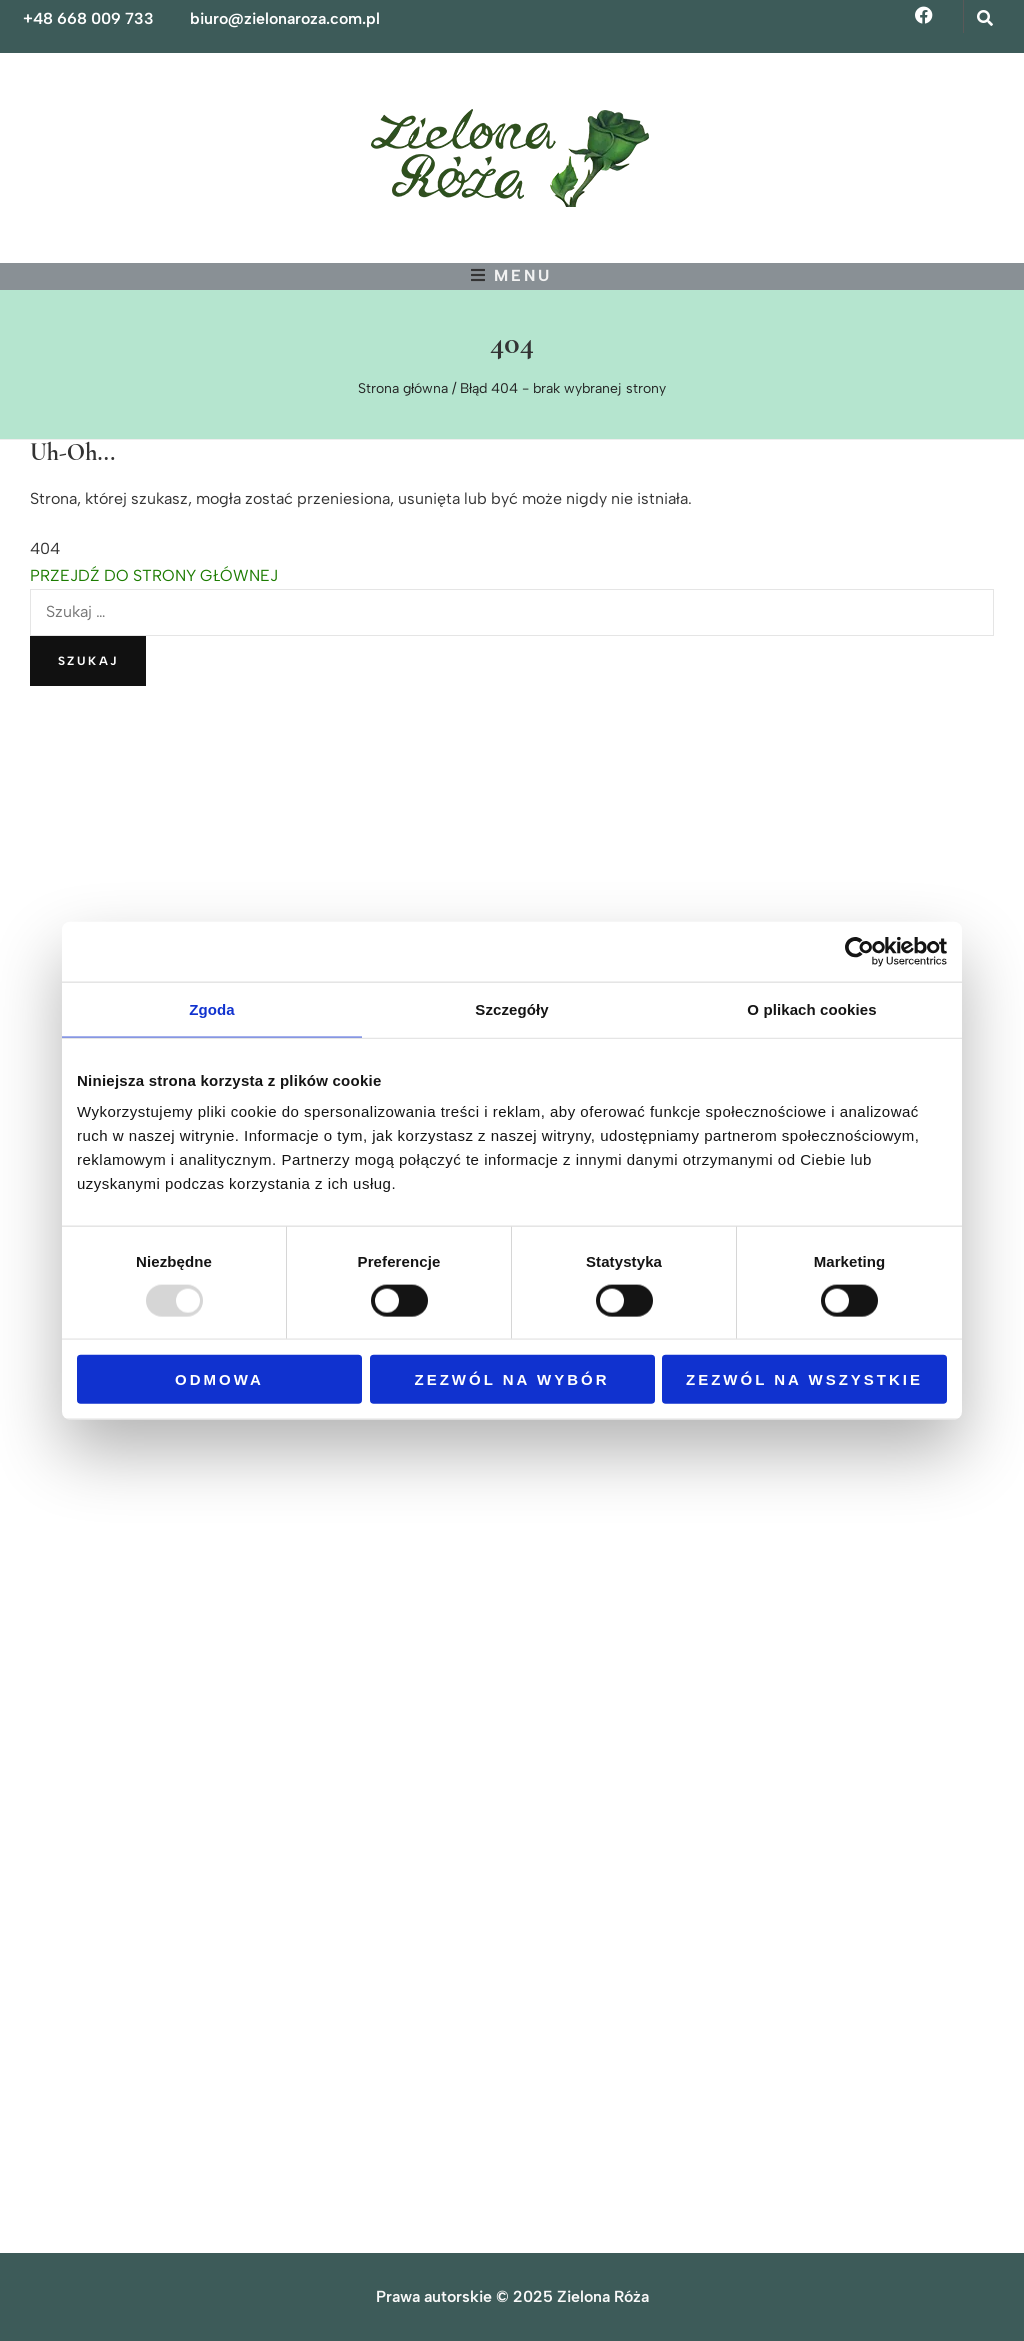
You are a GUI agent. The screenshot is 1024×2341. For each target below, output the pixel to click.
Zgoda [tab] (212, 1008)
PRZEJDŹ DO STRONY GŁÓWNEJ (154, 575)
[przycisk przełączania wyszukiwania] (986, 18)
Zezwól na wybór (512, 1379)
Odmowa (219, 1379)
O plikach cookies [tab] (811, 1008)
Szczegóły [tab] (511, 1008)
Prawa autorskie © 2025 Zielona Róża (512, 2296)
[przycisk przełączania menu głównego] (511, 275)
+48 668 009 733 (88, 18)
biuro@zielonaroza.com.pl (285, 18)
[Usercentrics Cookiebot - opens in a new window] (859, 951)
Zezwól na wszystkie (804, 1379)
